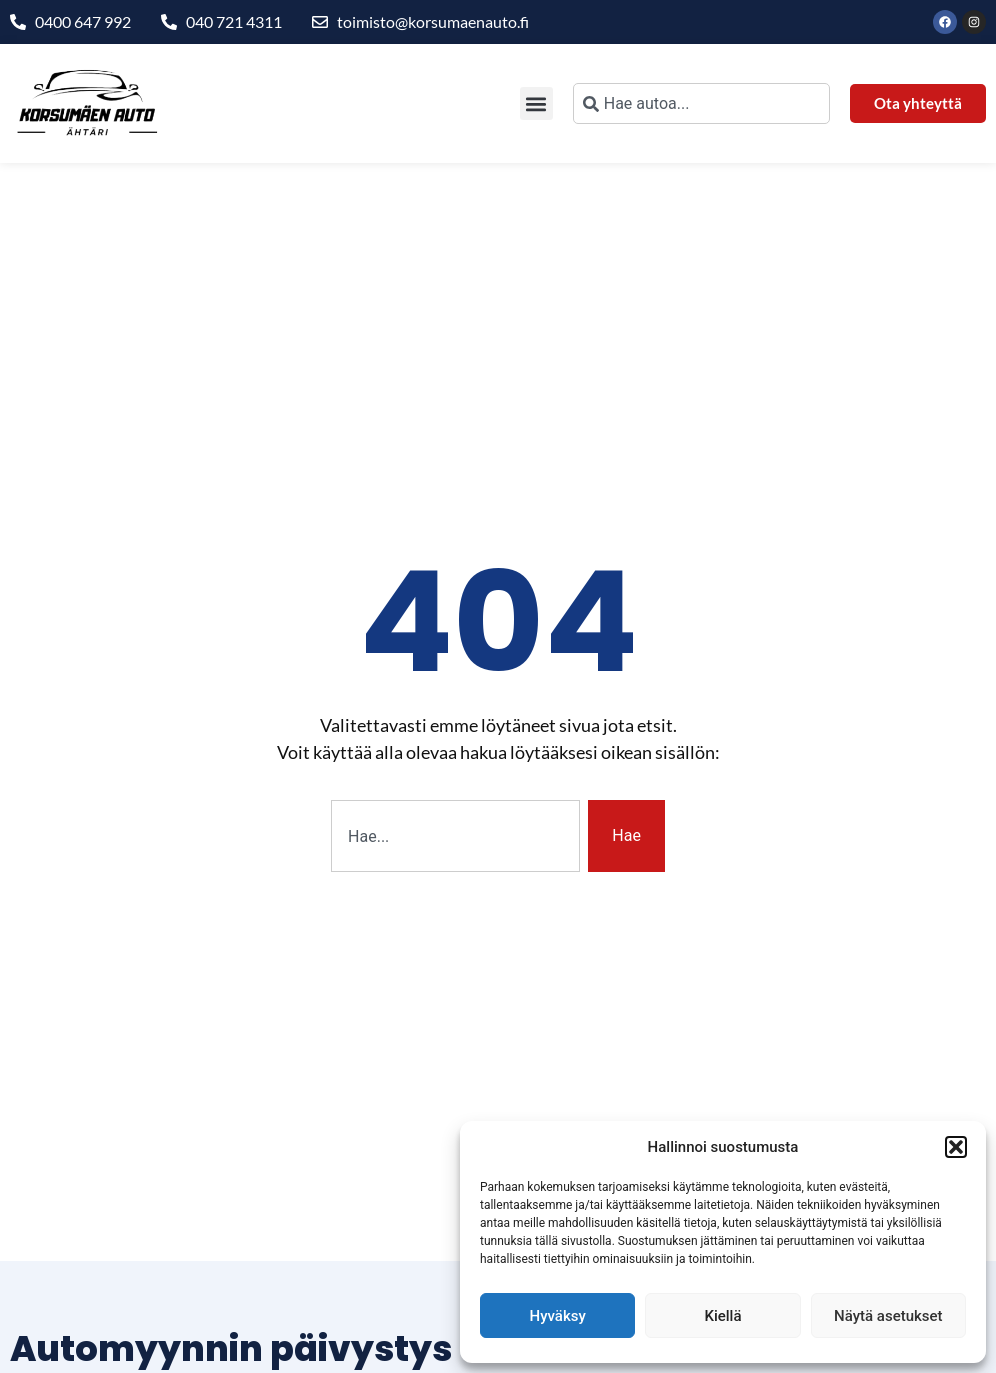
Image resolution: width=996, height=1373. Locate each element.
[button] (956, 1147)
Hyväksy (558, 1316)
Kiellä (722, 1316)
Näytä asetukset (888, 1316)
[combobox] (701, 103)
